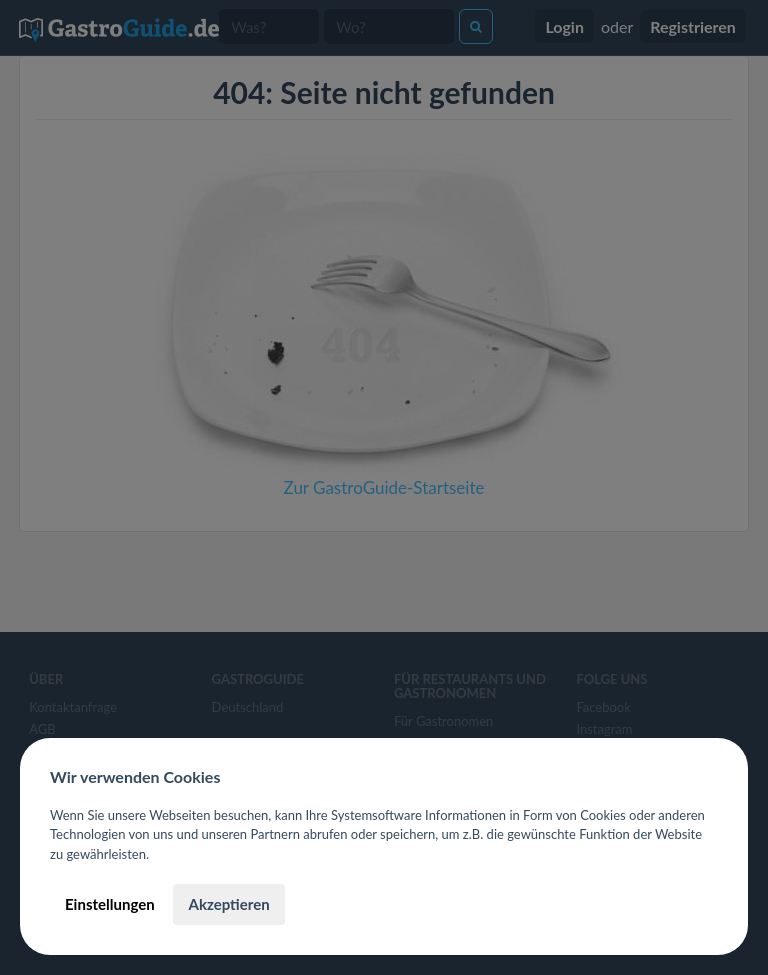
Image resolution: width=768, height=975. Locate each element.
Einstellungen (110, 904)
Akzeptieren (228, 904)
